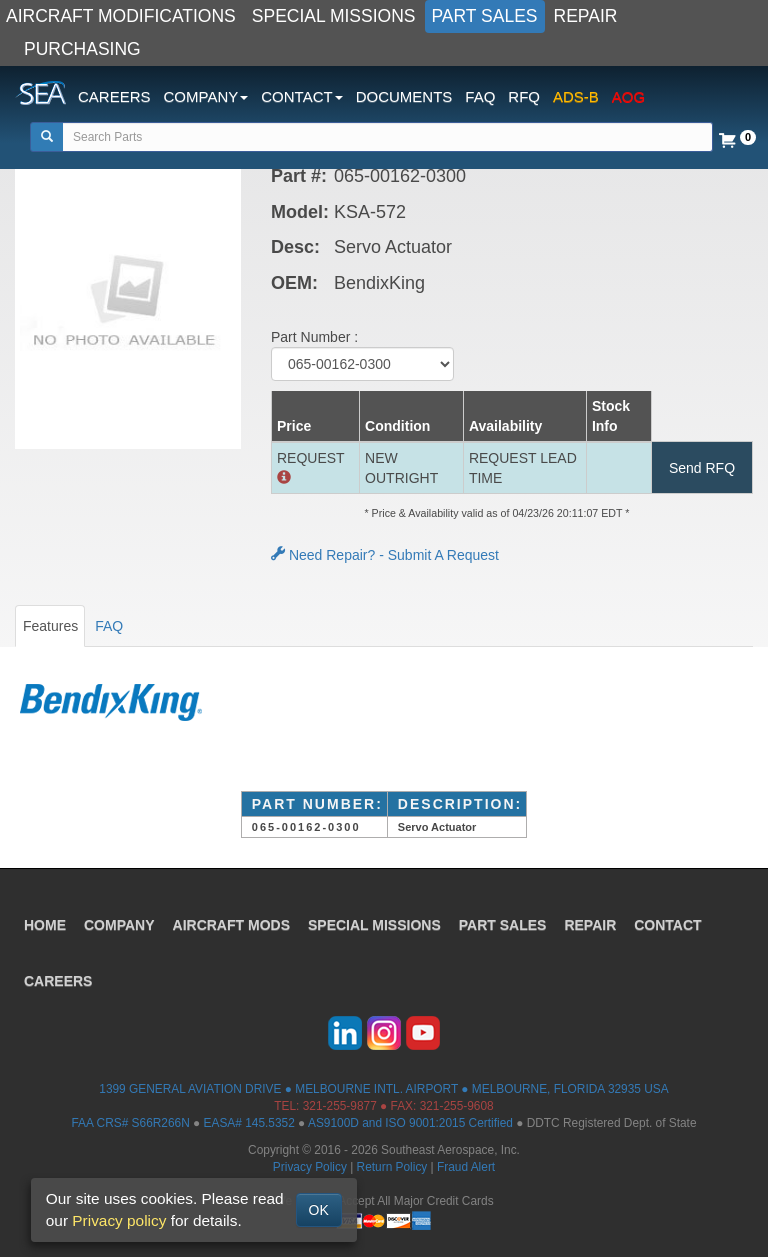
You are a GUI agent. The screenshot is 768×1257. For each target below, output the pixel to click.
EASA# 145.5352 (249, 1123)
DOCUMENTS (404, 96)
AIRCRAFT (231, 925)
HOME (45, 925)
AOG (628, 96)
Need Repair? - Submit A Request (385, 555)
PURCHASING (82, 49)
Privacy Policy (310, 1167)
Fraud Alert (466, 1167)
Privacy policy (119, 1220)
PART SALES (485, 16)
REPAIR (586, 16)
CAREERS (114, 96)
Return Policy (392, 1167)
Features (50, 626)
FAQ (480, 96)
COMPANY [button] (206, 96)
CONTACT (667, 925)
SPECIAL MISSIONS (334, 16)
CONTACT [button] (301, 96)
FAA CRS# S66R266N (130, 1123)
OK (319, 1210)
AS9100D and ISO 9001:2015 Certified (410, 1123)
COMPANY (119, 925)
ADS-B (576, 96)
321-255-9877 (340, 1106)
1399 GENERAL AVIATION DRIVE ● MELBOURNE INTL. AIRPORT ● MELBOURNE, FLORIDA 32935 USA (383, 1089)
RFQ (524, 96)
